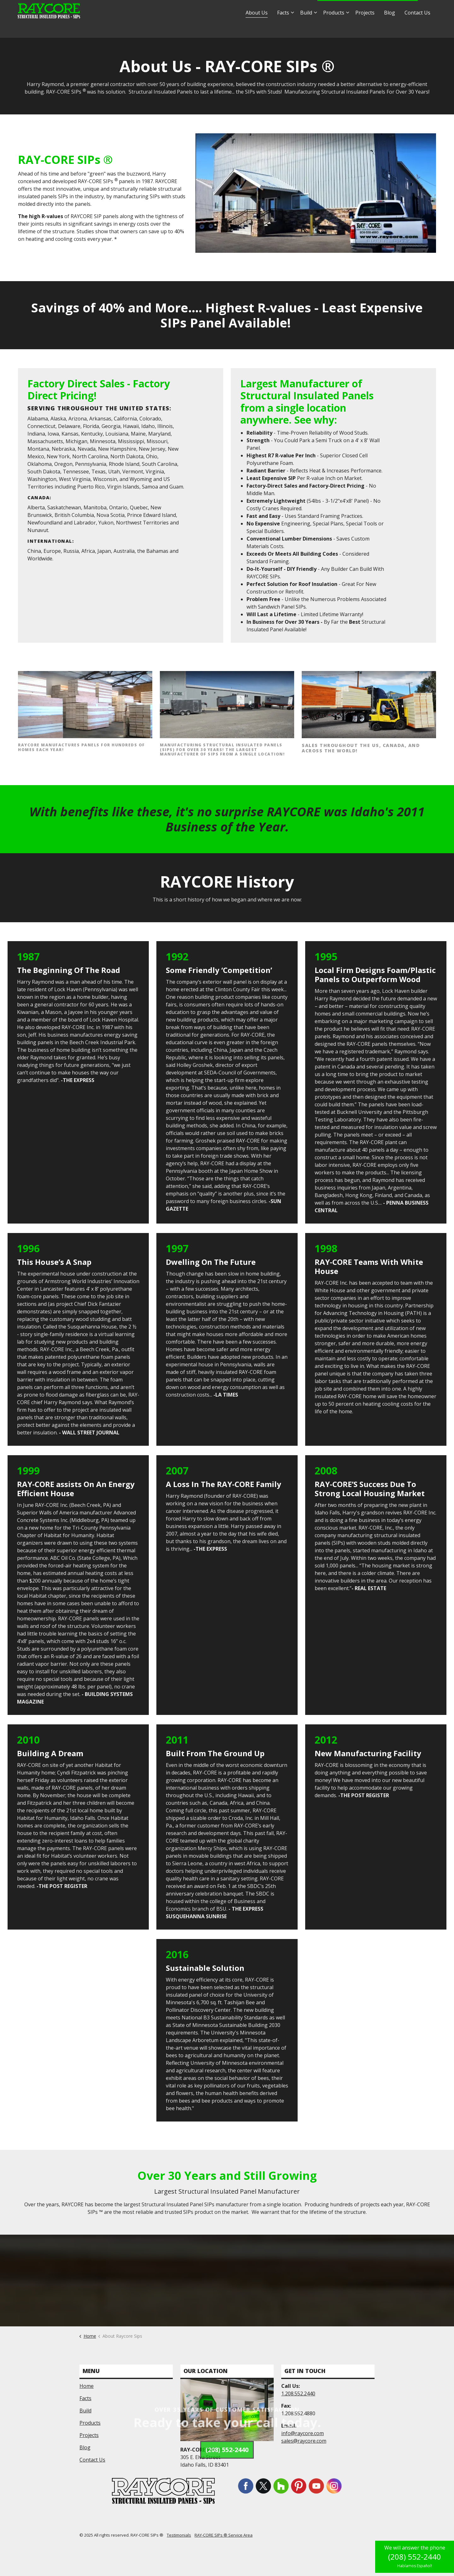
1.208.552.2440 (298, 2393)
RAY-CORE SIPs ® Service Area (224, 2535)
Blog (389, 28)
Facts (283, 28)
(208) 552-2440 (414, 2556)
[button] (315, 193)
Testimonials (179, 2535)
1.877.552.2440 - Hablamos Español (367, 9)
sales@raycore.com (289, 9)
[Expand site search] (428, 9)
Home (86, 2385)
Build (306, 28)
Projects (365, 28)
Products (333, 28)
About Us (257, 28)
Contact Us (417, 28)
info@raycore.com (239, 9)
